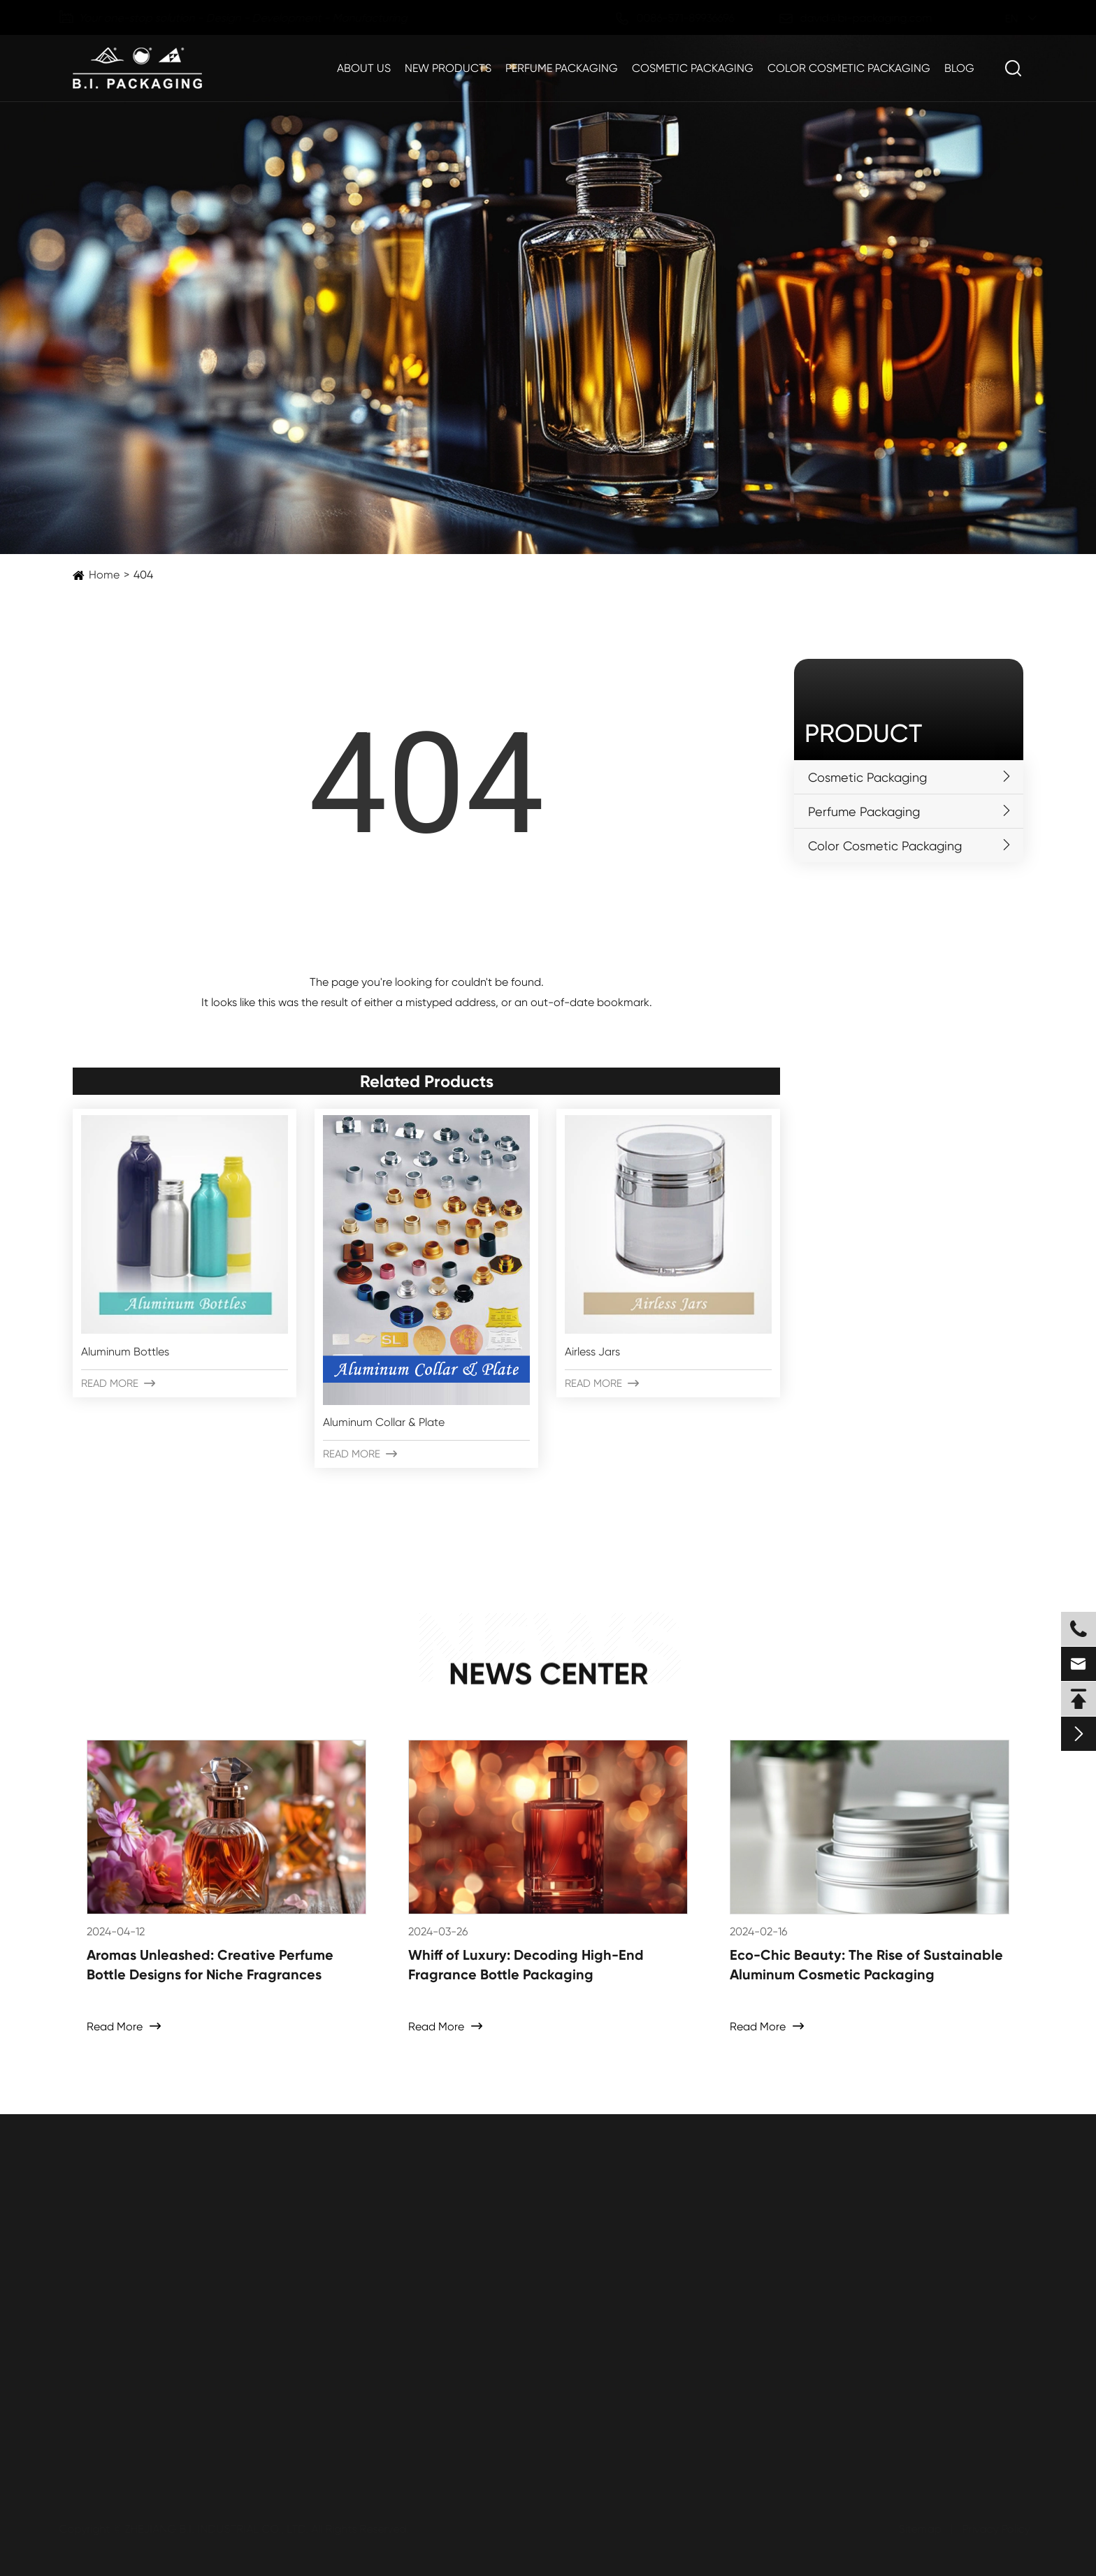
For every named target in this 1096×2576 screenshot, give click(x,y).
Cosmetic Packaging (693, 68)
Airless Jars (592, 1351)
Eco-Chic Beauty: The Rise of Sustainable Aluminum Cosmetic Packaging (866, 1964)
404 (143, 574)
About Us (364, 68)
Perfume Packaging (561, 68)
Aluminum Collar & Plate (384, 1422)
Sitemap (918, 2528)
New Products (448, 68)
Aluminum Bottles (125, 1351)
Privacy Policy (994, 2528)
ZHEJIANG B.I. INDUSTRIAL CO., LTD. (218, 2528)
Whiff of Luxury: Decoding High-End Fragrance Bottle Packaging (526, 1964)
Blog (959, 68)
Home (104, 574)
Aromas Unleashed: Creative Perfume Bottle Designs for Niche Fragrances (210, 1964)
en (998, 18)
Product (863, 733)
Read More (118, 1383)
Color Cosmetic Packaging (848, 68)
